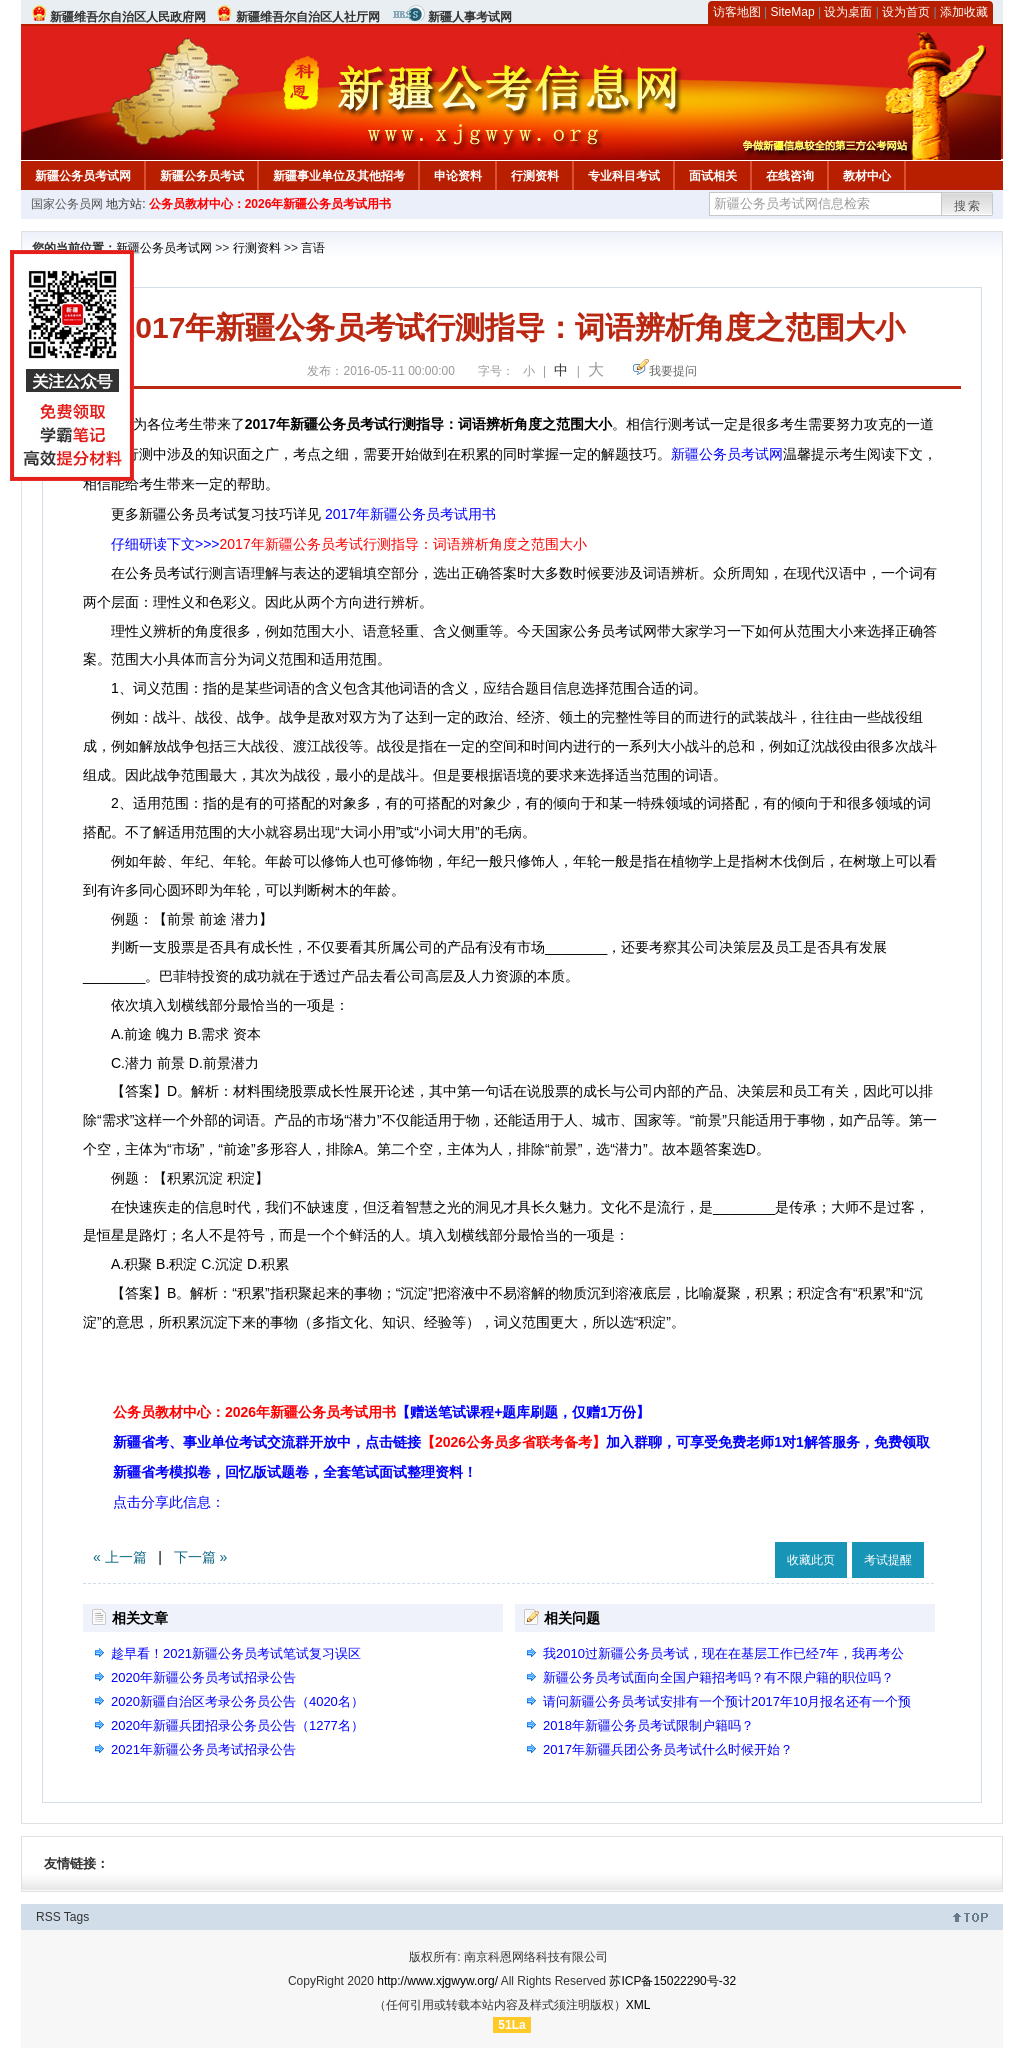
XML (638, 2005)
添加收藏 (964, 12)
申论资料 (458, 176)
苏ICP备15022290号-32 (672, 1981)
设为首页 (906, 12)
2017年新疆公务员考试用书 (410, 514)
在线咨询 (790, 176)
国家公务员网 (67, 204)
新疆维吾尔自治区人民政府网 (128, 17)
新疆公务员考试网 (83, 176)
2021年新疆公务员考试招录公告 (203, 1749)
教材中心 (867, 176)
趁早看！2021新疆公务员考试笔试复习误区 (236, 1653)
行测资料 (535, 176)
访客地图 (737, 12)
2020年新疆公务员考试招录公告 (203, 1677)
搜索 (968, 206)
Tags (76, 1917)
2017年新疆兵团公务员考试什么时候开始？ (668, 1749)
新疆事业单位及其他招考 (339, 176)
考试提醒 (888, 1560)
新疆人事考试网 (470, 17)
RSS (48, 1917)
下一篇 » (201, 1557)
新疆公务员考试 (202, 176)
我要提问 (673, 371)
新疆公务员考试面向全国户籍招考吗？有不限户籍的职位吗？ (718, 1677)
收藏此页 (811, 1560)
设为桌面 (848, 12)
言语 (313, 248)
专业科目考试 (624, 176)
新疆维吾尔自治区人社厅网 (308, 17)
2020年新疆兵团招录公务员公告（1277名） (237, 1725)
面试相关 (713, 176)
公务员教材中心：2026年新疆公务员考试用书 (270, 204)
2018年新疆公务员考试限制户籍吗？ (648, 1725)
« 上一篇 (120, 1557)
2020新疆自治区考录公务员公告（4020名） (237, 1701)
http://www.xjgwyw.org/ (437, 1981)
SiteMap (793, 12)
